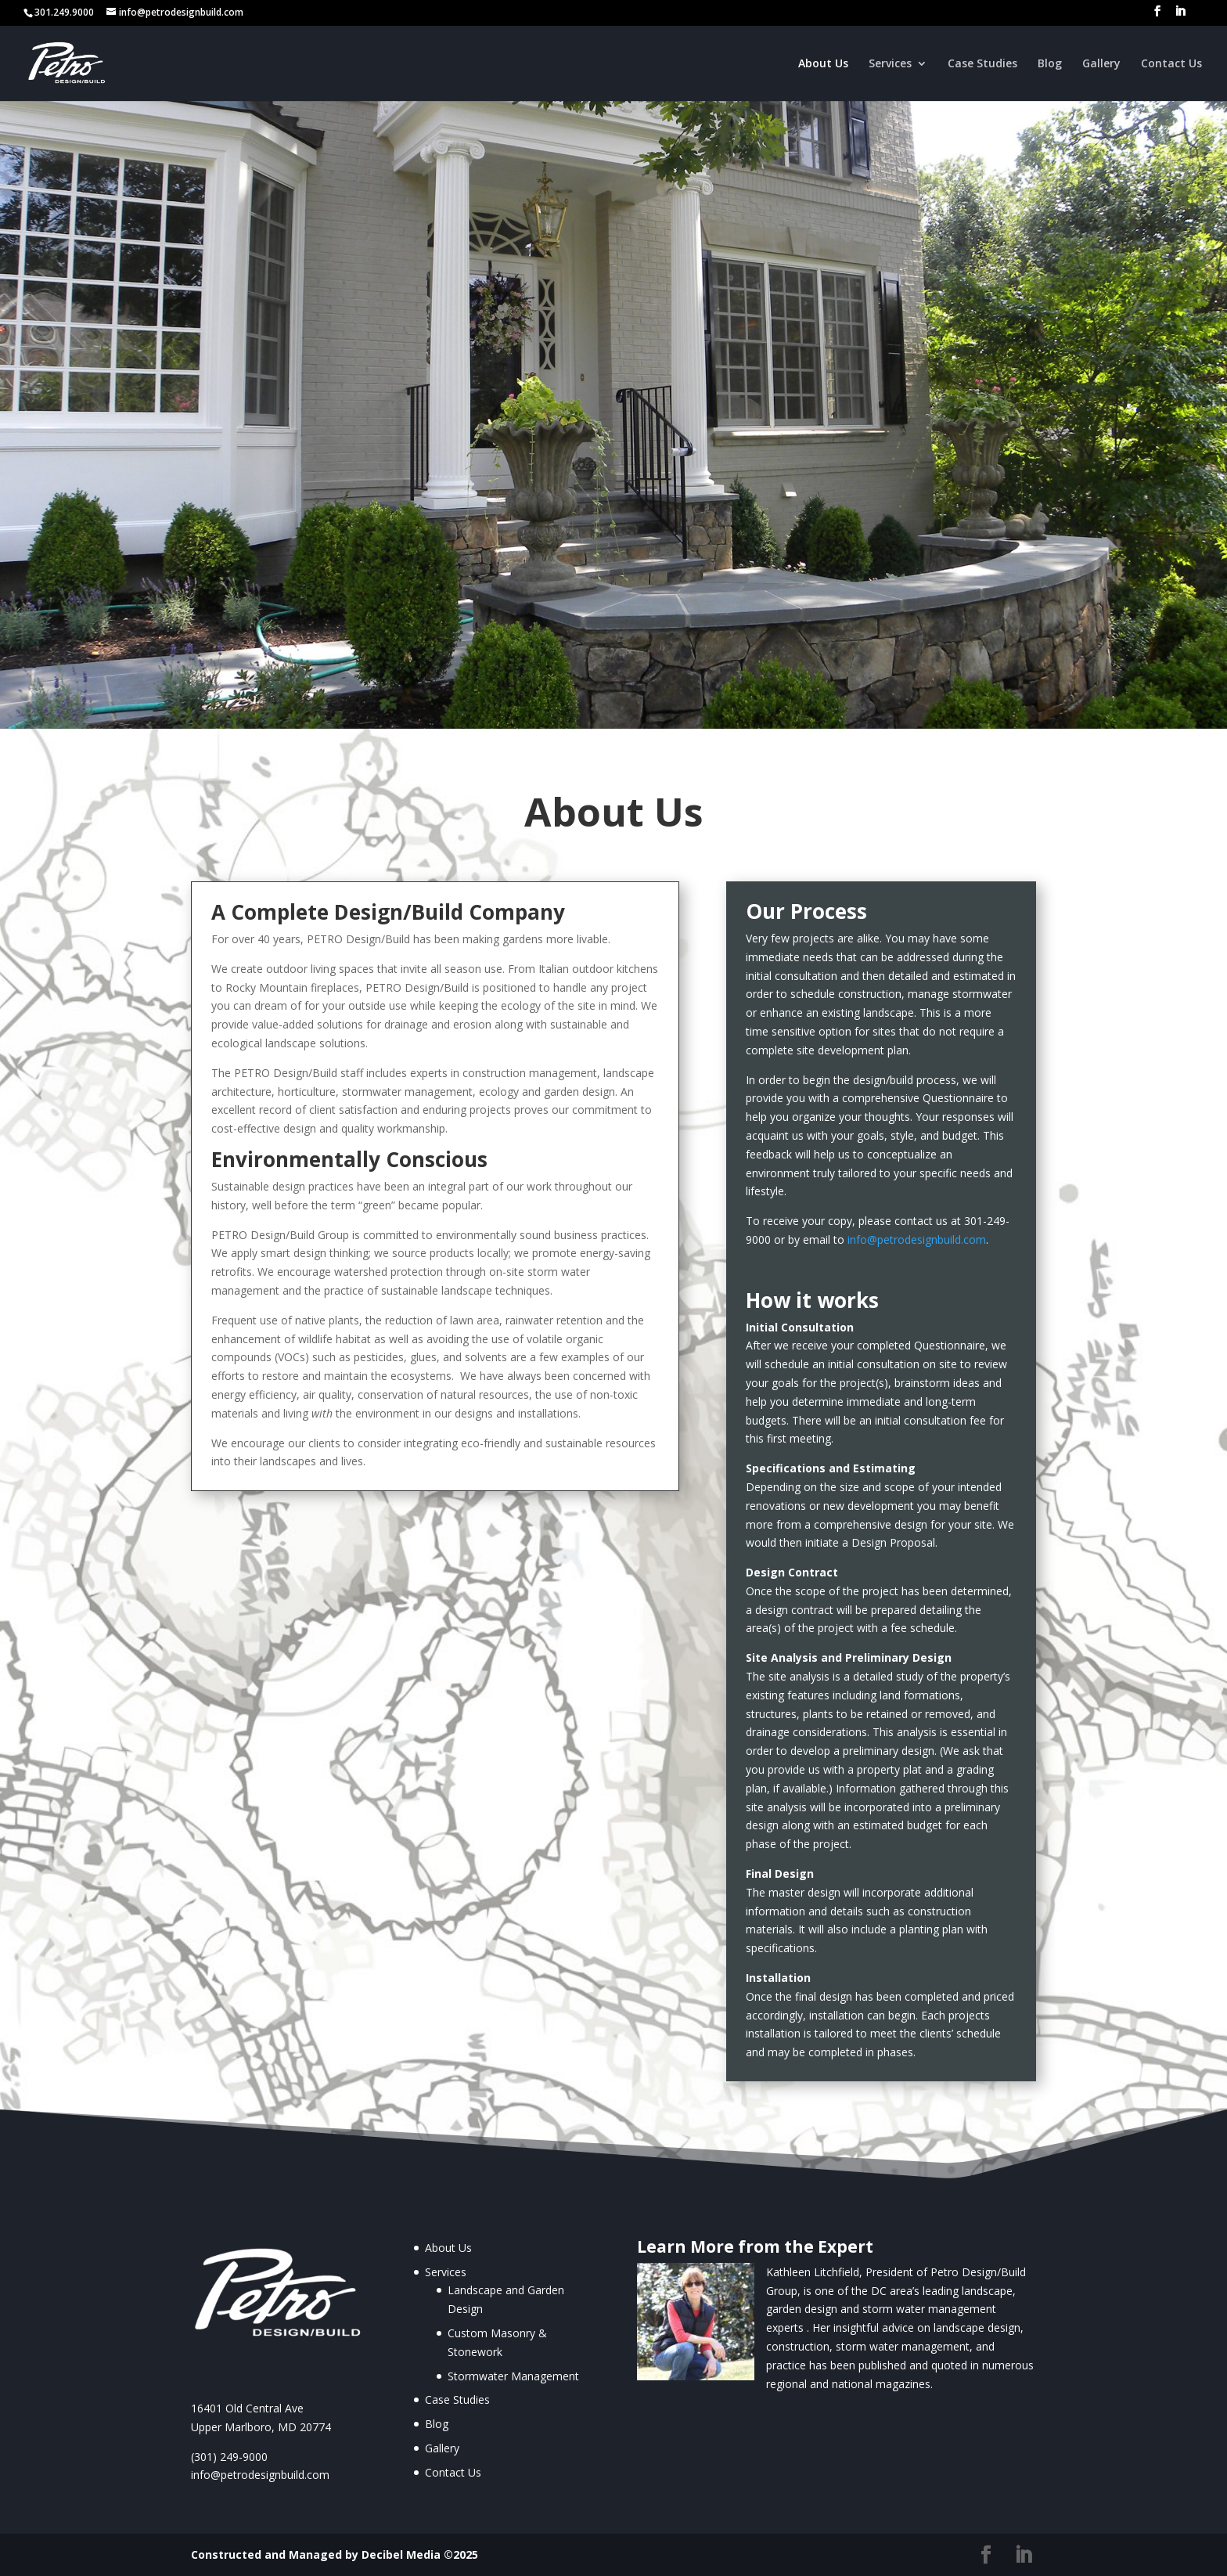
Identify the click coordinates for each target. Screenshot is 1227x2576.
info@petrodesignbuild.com (916, 1239)
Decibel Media (401, 2554)
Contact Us (1171, 64)
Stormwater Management (513, 2376)
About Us (823, 64)
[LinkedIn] (1180, 15)
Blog (1050, 64)
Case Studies (982, 64)
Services (890, 64)
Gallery (1101, 64)
